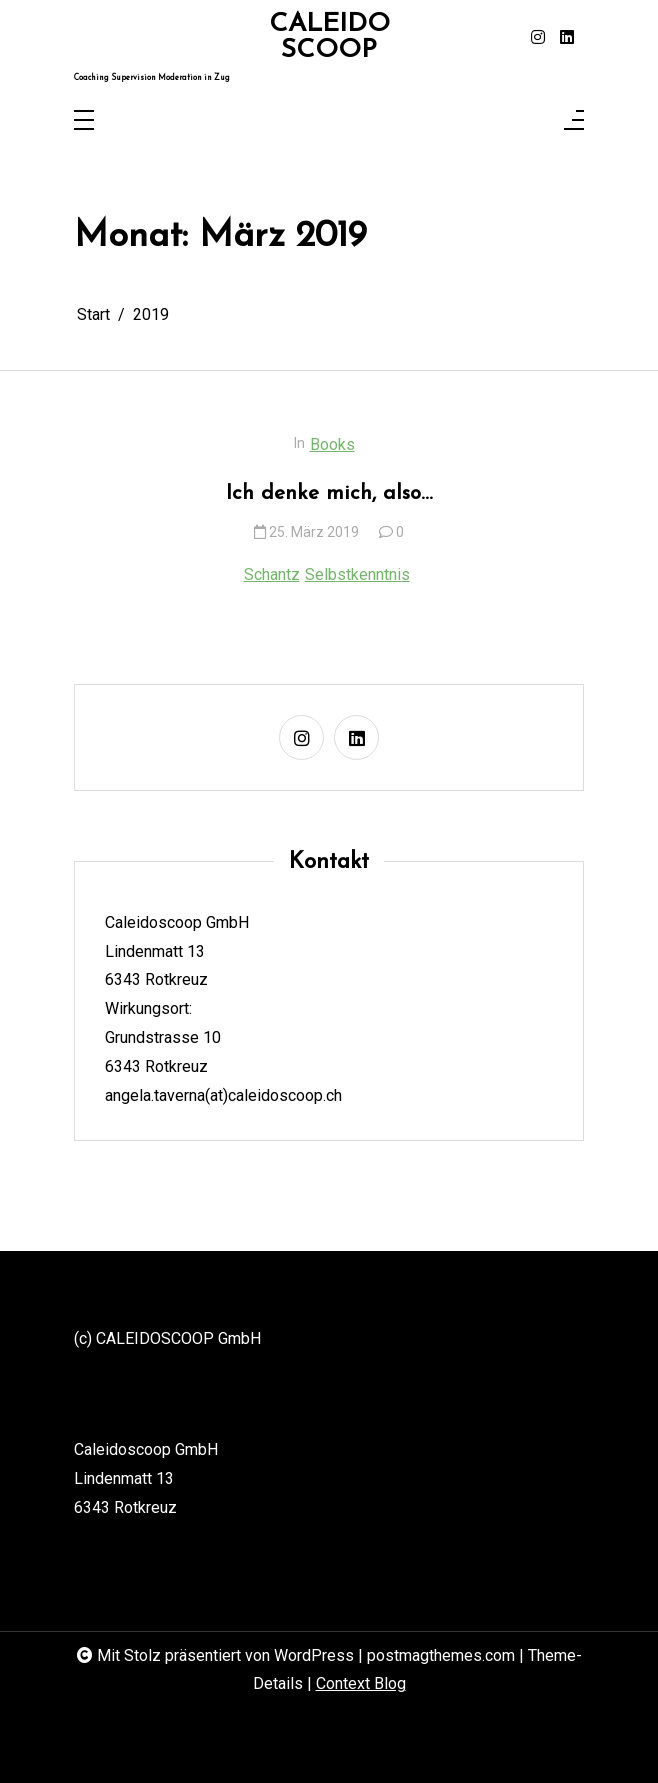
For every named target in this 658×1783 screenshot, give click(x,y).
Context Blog (361, 1683)
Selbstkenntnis (357, 574)
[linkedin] (567, 38)
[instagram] (538, 38)
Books (332, 444)
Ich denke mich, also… (329, 493)
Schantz (272, 574)
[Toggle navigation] (84, 121)
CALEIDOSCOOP (329, 38)
